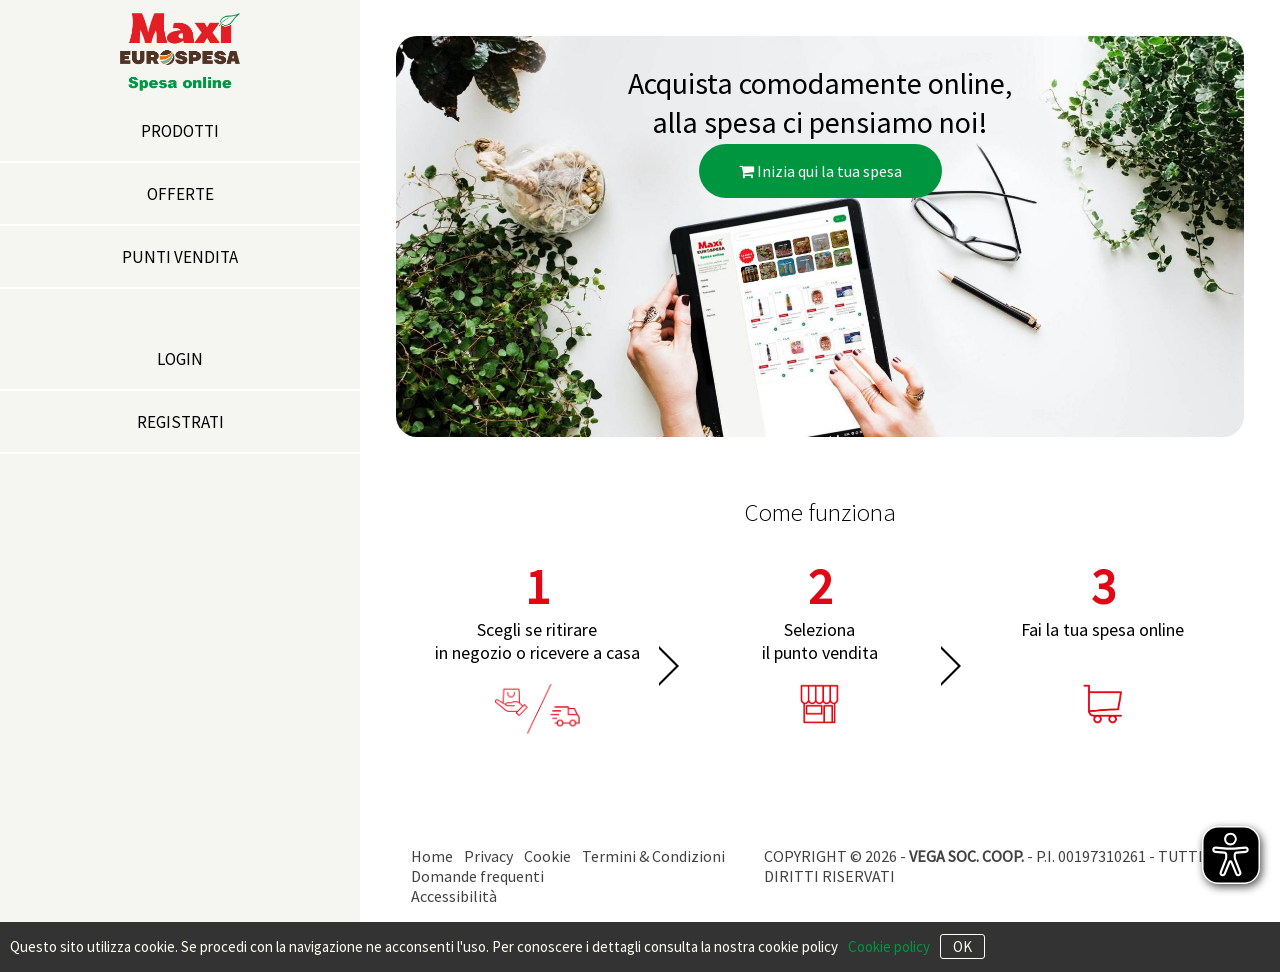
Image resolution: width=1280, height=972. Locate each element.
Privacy (488, 856)
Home (432, 856)
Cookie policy (889, 946)
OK (962, 946)
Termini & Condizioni (653, 856)
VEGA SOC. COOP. (966, 856)
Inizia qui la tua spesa (820, 171)
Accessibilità (454, 896)
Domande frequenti (477, 876)
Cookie (547, 856)
